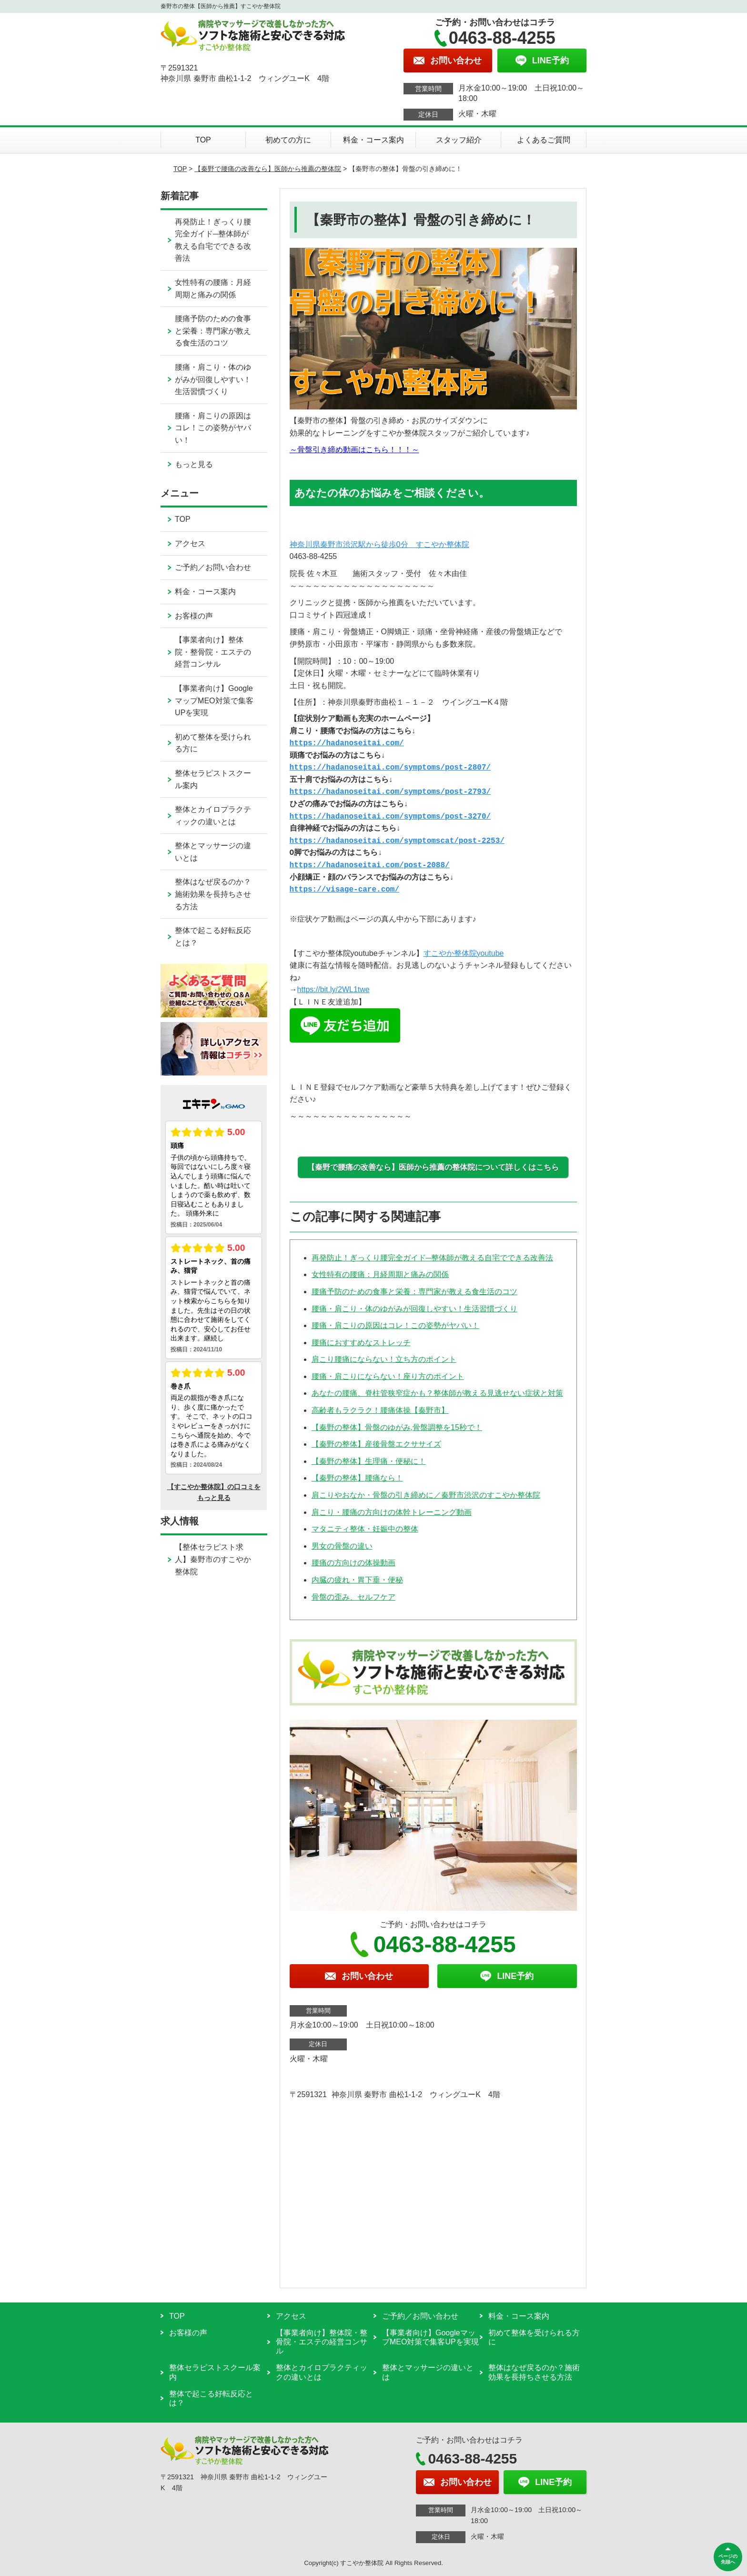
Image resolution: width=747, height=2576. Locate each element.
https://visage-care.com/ (344, 889)
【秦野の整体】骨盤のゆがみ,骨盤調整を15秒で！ (397, 1427)
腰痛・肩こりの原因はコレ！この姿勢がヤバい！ (395, 1325)
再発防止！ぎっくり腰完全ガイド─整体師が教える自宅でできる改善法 (432, 1258)
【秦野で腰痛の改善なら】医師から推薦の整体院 (267, 168)
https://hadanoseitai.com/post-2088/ (370, 865)
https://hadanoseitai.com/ (347, 743)
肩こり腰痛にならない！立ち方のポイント (384, 1359)
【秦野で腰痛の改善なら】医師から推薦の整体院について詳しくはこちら (433, 1167)
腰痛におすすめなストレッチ (361, 1343)
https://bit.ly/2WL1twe (333, 989)
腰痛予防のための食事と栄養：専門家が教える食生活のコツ (414, 1292)
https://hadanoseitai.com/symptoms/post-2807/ (390, 767)
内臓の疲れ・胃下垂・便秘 (357, 1580)
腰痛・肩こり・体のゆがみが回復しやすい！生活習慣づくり (414, 1309)
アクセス (190, 543)
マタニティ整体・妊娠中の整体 (365, 1529)
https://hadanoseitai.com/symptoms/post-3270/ (390, 816)
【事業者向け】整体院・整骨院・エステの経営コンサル (213, 652)
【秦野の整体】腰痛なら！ (357, 1478)
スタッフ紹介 (459, 140)
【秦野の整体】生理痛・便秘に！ (369, 1461)
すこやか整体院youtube (464, 953)
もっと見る (194, 464)
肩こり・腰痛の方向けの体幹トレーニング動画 (392, 1512)
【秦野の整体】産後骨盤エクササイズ (376, 1444)
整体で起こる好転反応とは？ (213, 936)
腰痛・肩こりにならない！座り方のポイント (388, 1376)
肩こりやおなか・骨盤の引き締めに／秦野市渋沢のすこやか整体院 (426, 1495)
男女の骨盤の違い (342, 1546)
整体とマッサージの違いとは (213, 852)
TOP (203, 140)
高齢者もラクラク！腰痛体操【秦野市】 (380, 1410)
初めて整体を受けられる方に (213, 743)
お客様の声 (194, 616)
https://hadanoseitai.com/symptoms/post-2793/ (390, 792)
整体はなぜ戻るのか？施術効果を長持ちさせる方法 (213, 894)
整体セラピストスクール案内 (213, 779)
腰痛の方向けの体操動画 (353, 1563)
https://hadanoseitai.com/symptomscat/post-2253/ (397, 841)
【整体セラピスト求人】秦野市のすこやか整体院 (213, 1559)
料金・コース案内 (373, 140)
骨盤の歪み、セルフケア (353, 1597)
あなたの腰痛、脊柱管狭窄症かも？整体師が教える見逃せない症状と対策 (437, 1393)
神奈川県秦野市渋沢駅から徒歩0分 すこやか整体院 (379, 544)
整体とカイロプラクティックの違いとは (213, 815)
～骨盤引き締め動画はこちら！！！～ (354, 450)
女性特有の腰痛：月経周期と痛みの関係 (380, 1274)
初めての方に (288, 140)
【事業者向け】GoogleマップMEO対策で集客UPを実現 (214, 700)
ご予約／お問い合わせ (213, 567)
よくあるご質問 (543, 140)
